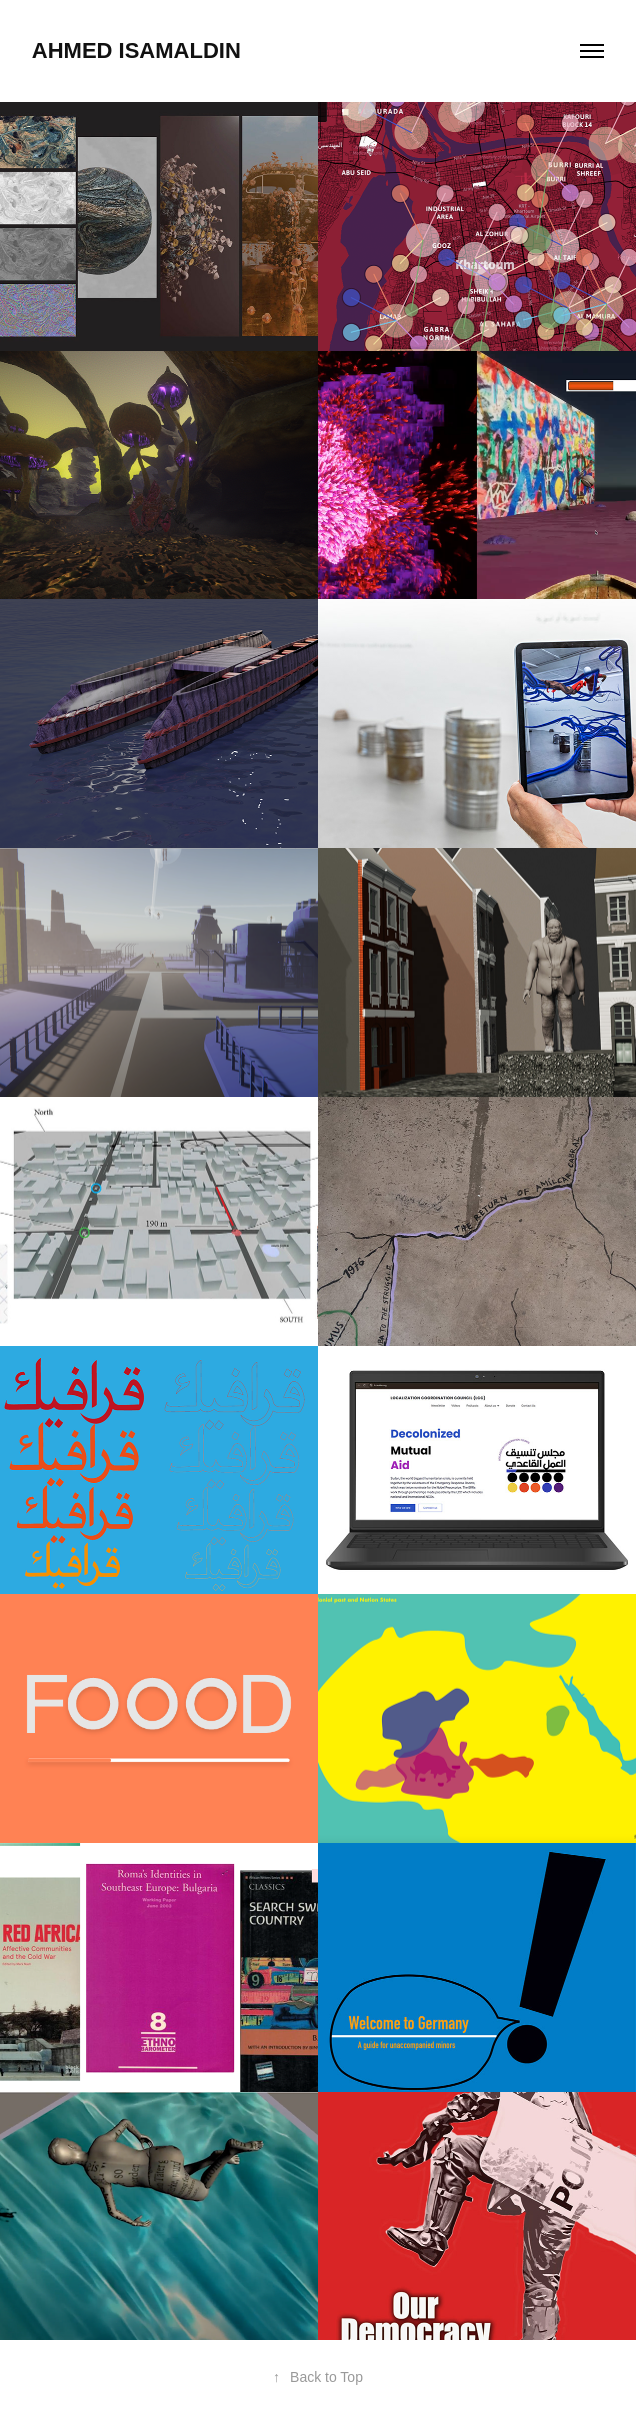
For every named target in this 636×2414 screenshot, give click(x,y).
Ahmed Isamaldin (139, 50)
